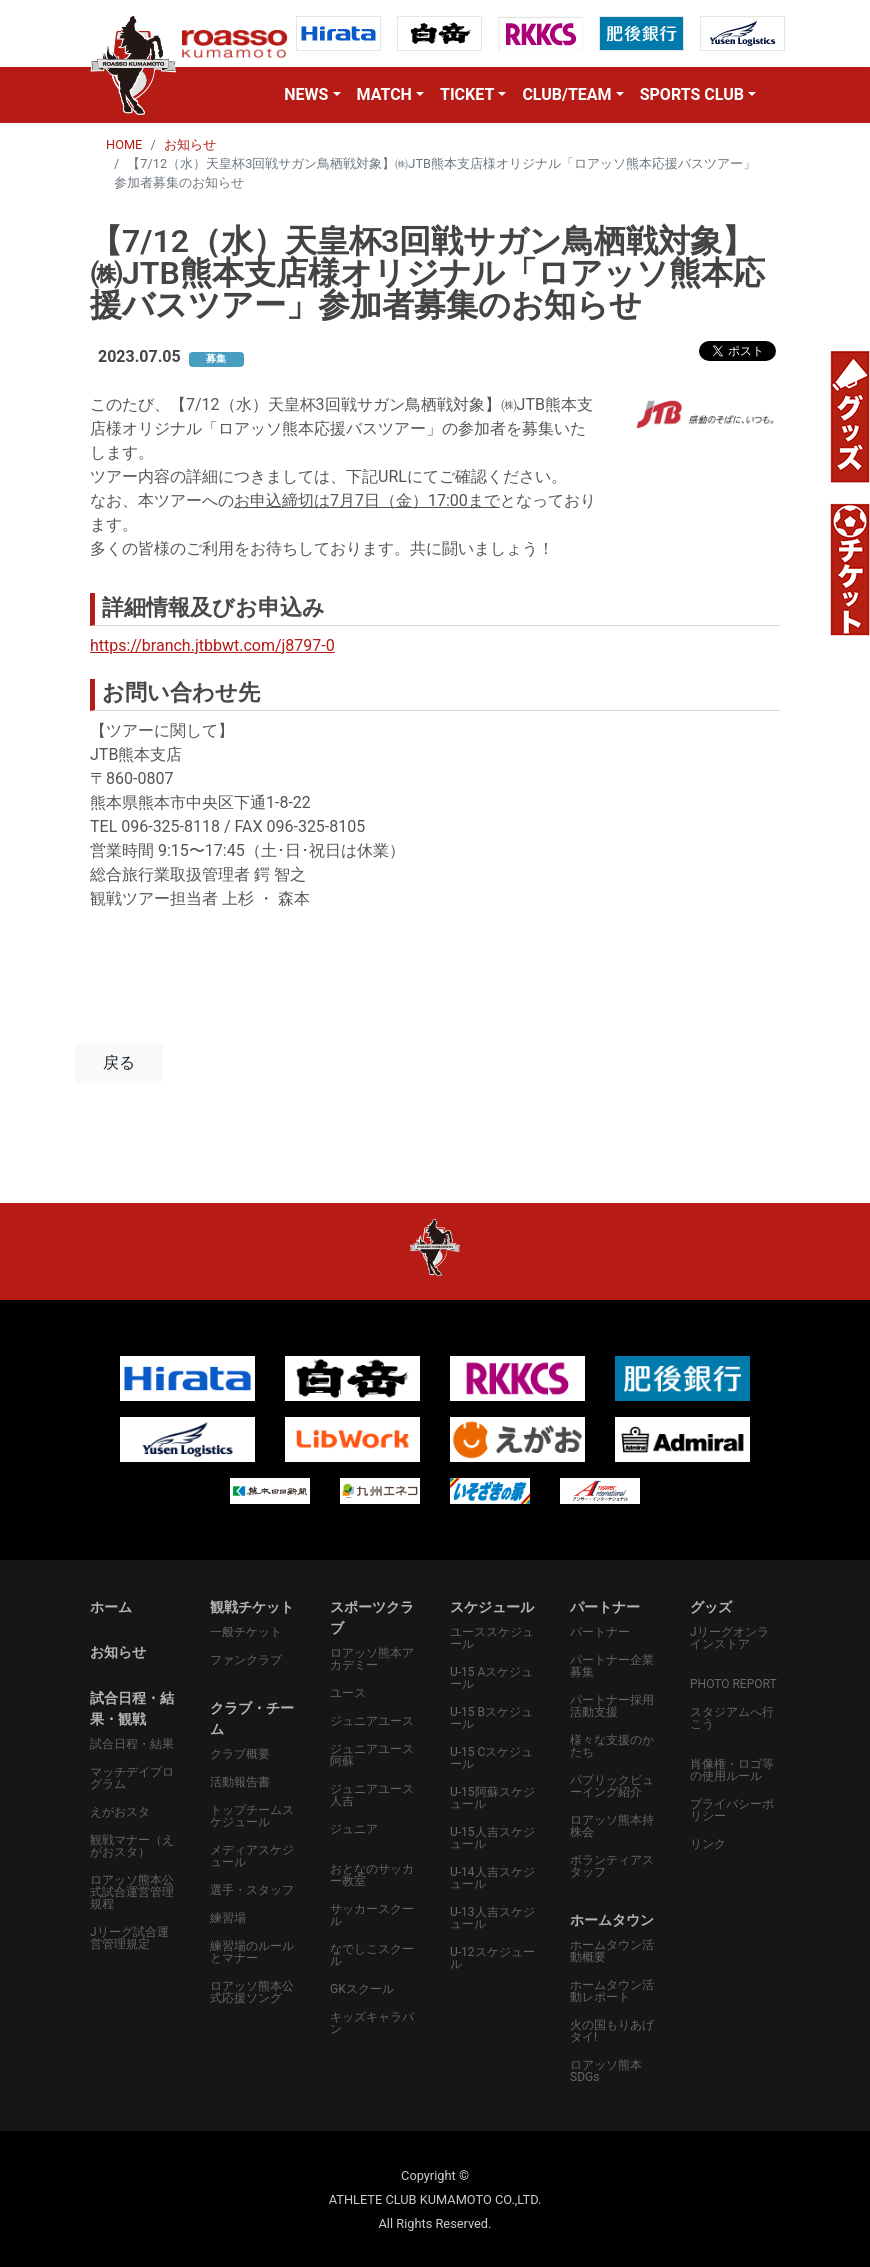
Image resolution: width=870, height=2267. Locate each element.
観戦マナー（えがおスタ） (132, 1846)
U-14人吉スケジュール (492, 1878)
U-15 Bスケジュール (491, 1718)
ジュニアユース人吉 (372, 1795)
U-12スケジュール (492, 1958)
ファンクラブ (246, 1660)
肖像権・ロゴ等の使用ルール (732, 1770)
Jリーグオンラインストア (729, 1638)
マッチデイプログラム (132, 1778)
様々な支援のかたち (612, 1746)
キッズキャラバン (372, 2023)
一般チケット (246, 1632)
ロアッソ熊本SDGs (606, 2071)
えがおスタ (120, 1812)
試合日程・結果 (132, 1744)
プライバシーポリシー (732, 1810)
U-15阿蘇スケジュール (492, 1798)
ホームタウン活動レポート (612, 1991)
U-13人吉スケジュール (492, 1918)
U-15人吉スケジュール (492, 1838)
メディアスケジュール (252, 1856)
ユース (348, 1693)
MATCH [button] (384, 94)
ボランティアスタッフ (612, 1866)
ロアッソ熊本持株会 (612, 1826)
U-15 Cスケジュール (491, 1758)
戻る (119, 1062)
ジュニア (354, 1829)
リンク (708, 1844)
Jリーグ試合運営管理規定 (129, 1938)
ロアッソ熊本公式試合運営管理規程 (132, 1892)
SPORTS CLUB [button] (692, 94)
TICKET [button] (467, 94)
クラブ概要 (240, 1754)
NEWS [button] (306, 94)
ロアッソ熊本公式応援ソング (252, 1992)
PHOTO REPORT (733, 1684)
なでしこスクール (372, 1955)
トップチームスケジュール (252, 1816)
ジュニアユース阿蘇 (372, 1755)
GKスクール (362, 1989)
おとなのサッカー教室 (372, 1875)
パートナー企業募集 (612, 1666)
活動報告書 (240, 1782)
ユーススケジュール (492, 1638)
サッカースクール (372, 1915)
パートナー (600, 1632)
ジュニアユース (372, 1721)
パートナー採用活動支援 (612, 1706)
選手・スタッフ (252, 1890)
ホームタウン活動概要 (612, 1951)
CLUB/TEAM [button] (566, 94)
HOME (124, 144)
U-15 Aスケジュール (491, 1678)
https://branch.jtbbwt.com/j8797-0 (212, 645)
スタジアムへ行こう (732, 1718)
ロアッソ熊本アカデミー (372, 1659)
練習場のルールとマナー (252, 1952)
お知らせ (190, 144)
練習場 (228, 1918)
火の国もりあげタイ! (612, 2031)
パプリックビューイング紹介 (612, 1786)
